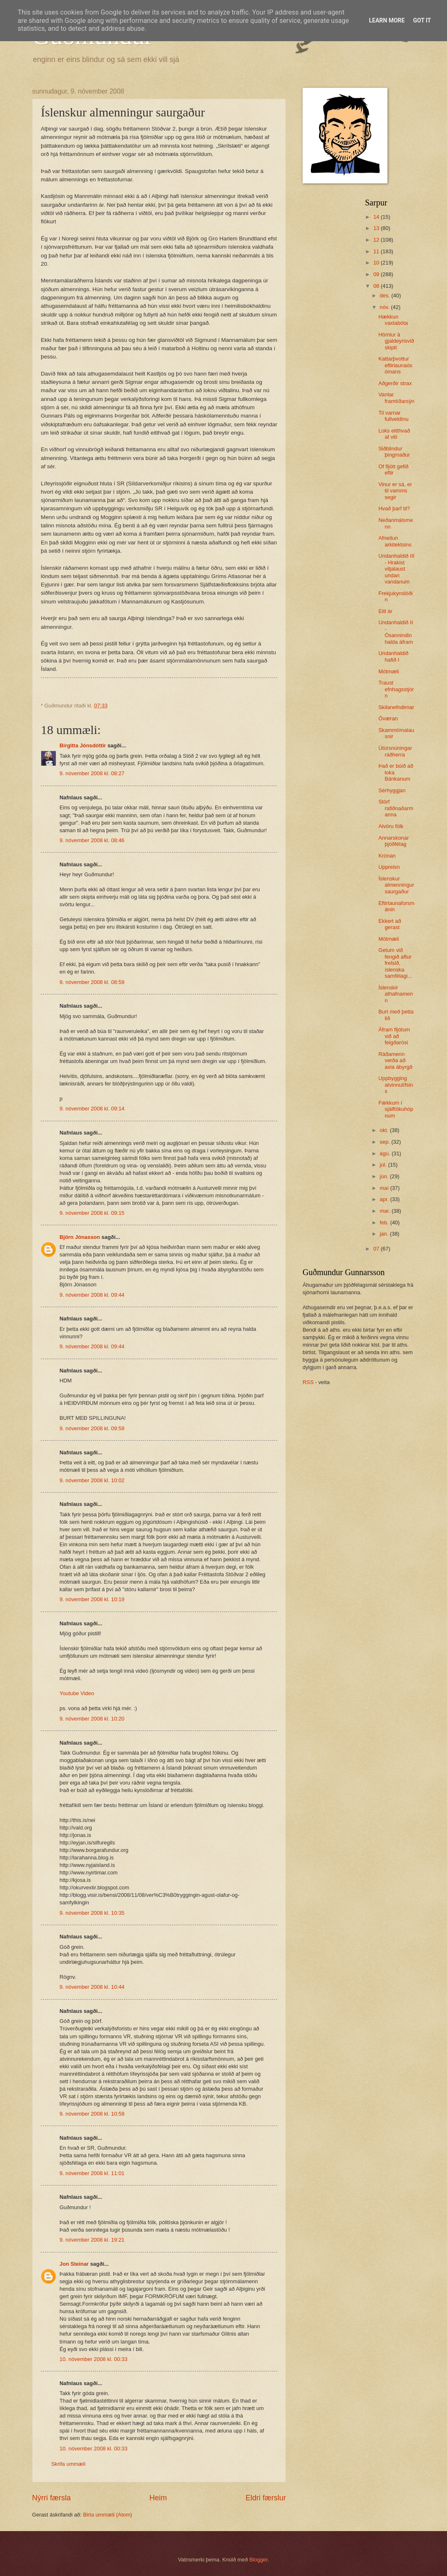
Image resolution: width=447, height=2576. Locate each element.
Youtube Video (77, 1693)
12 (377, 240)
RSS (308, 1382)
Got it (422, 20)
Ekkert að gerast (389, 924)
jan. (385, 1234)
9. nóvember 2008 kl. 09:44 (92, 1295)
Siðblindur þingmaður (394, 451)
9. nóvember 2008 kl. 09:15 (92, 1213)
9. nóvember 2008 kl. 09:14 (92, 1108)
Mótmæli (388, 671)
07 (377, 1249)
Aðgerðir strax (395, 383)
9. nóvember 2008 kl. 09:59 (92, 1428)
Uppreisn (389, 867)
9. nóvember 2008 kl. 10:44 (92, 1987)
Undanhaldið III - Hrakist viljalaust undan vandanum (396, 569)
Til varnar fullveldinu (393, 416)
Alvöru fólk (390, 826)
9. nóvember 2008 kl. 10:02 (92, 1480)
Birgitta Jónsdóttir (83, 745)
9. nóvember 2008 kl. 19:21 (92, 2240)
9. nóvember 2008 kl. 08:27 (92, 773)
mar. (386, 1211)
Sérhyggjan (391, 790)
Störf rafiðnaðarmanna (395, 808)
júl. (384, 1165)
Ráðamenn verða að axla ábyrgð (395, 1060)
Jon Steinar (74, 2264)
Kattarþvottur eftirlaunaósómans (395, 365)
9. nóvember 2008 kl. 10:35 (92, 1913)
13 (377, 228)
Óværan (388, 718)
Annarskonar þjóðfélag (393, 841)
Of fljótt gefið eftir (393, 469)
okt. (385, 1130)
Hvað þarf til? (394, 508)
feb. (385, 1222)
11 (377, 251)
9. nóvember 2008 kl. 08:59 (92, 982)
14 (377, 217)
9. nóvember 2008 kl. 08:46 (92, 840)
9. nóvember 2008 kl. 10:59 (92, 2114)
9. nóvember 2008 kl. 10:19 (92, 1599)
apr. (385, 1199)
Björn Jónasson (80, 1237)
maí (385, 1188)
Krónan (387, 856)
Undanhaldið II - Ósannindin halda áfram (395, 632)
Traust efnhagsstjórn (396, 689)
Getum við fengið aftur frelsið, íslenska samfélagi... (395, 963)
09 (377, 274)
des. (385, 295)
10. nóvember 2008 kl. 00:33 (93, 2359)
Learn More (387, 20)
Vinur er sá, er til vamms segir (395, 490)
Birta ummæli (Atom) (107, 2515)
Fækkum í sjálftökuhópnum (395, 1109)
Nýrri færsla (51, 2498)
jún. (385, 1176)
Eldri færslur (266, 2498)
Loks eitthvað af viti (394, 434)
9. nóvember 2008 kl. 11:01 (92, 2173)
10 (377, 263)
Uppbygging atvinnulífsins (395, 1084)
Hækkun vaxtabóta (393, 320)
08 (377, 286)
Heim (158, 2498)
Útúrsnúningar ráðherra (395, 751)
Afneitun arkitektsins (394, 541)
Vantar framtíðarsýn (396, 397)
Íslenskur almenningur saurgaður (396, 885)
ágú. (386, 1153)
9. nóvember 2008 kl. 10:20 (92, 1719)
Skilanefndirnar (396, 707)
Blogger (258, 2559)
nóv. (385, 307)
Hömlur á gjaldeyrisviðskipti (396, 341)
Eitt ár (385, 611)
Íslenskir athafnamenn (395, 994)
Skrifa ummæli (68, 2464)
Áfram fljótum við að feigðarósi (394, 1036)
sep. (385, 1142)
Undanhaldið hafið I (393, 656)
